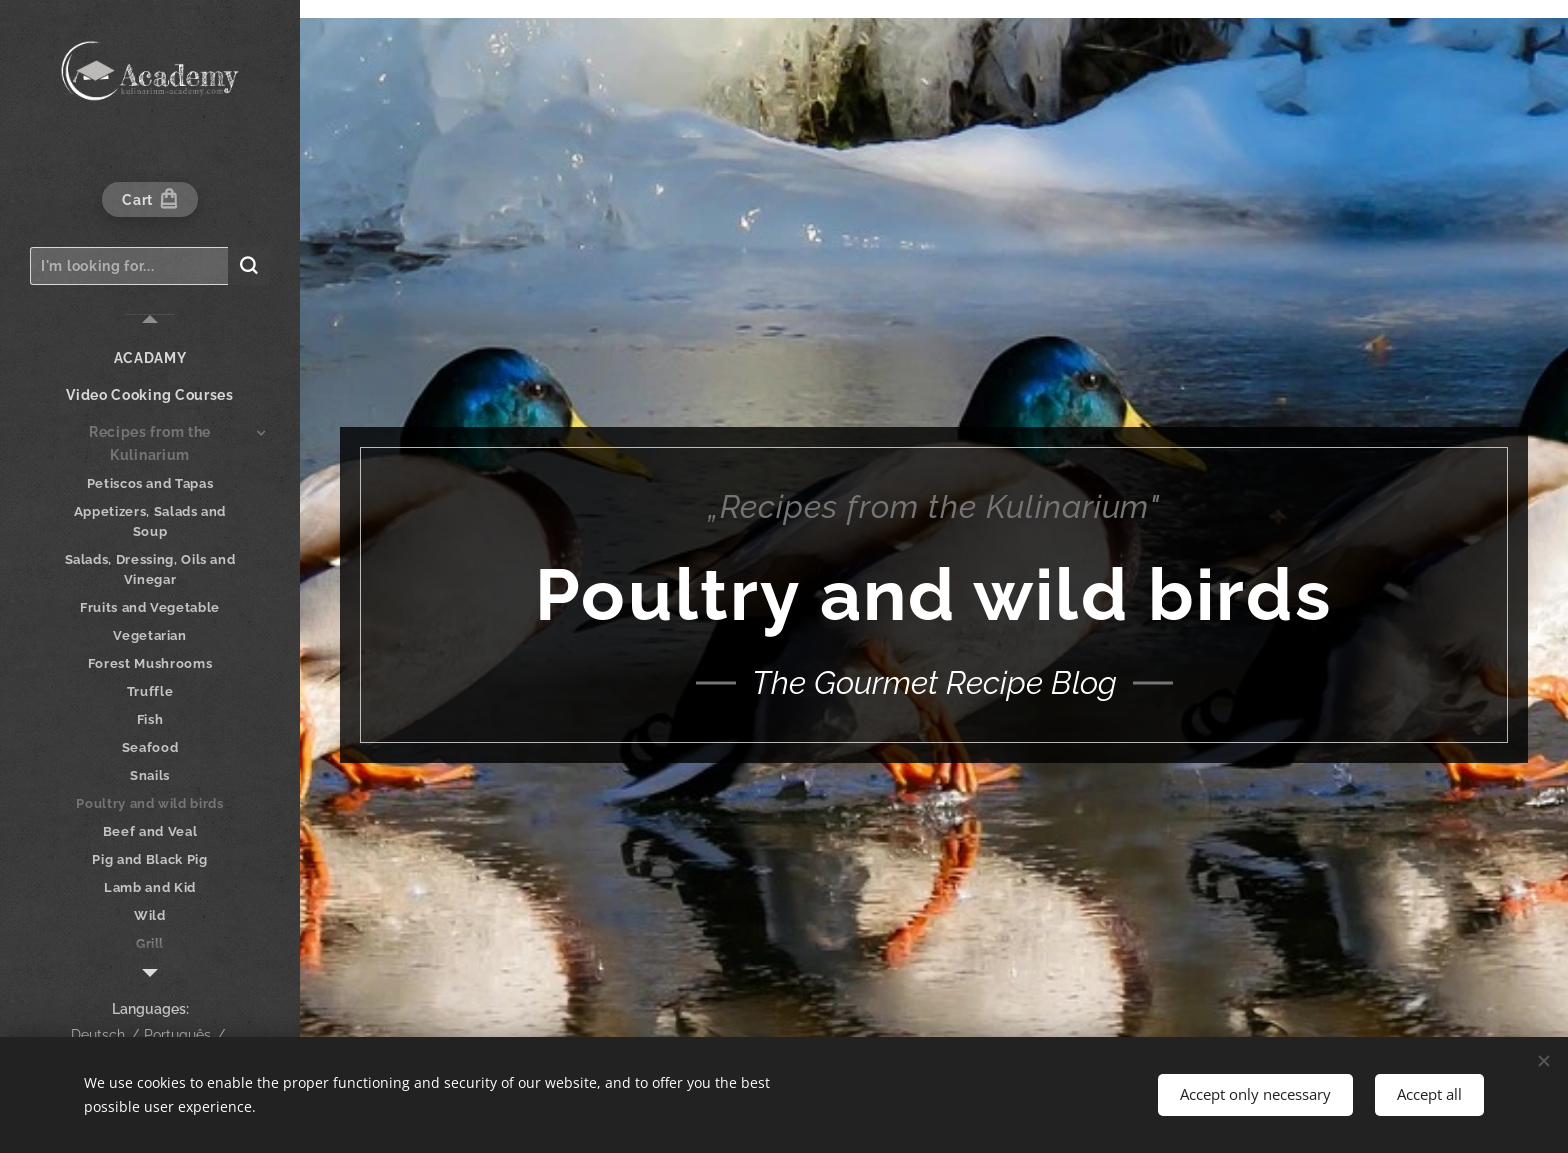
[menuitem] (150, 358)
